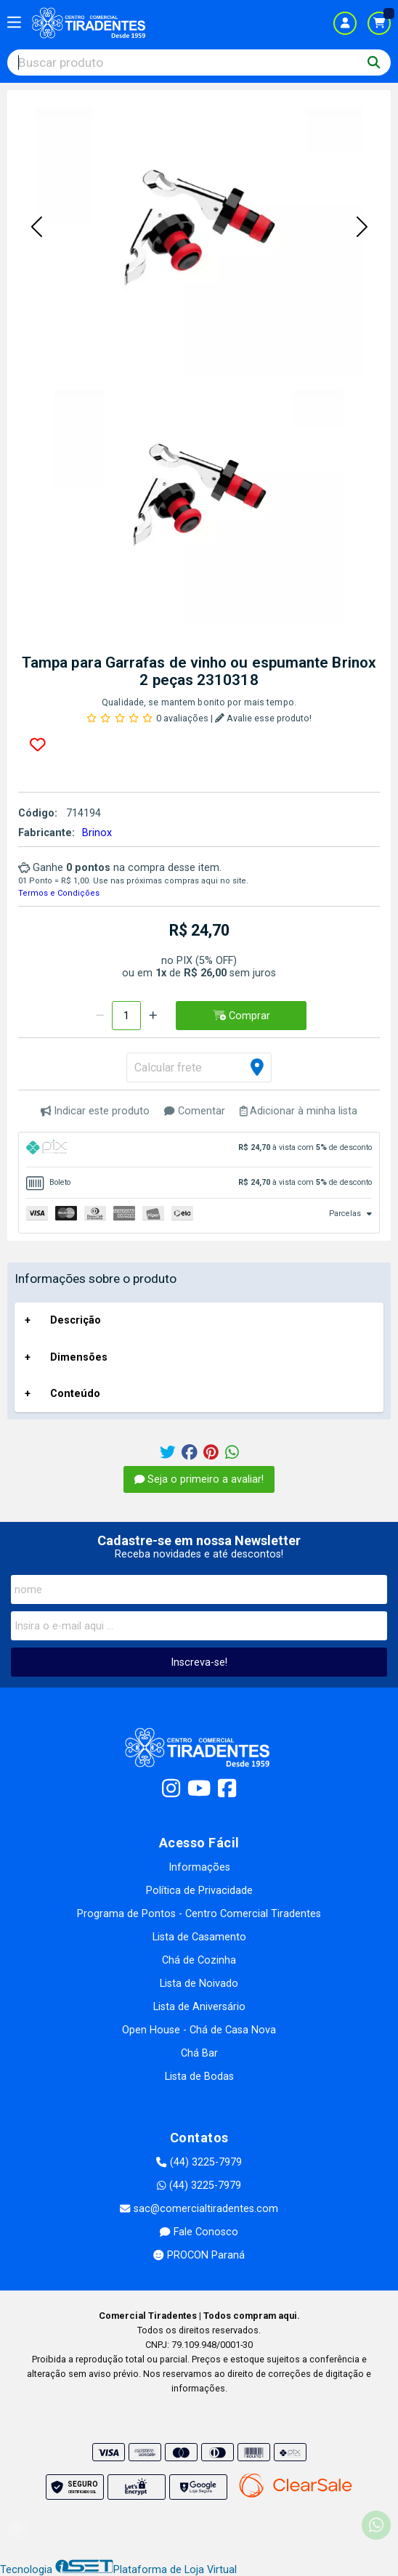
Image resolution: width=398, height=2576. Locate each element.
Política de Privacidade (199, 1890)
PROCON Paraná (198, 2255)
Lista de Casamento (199, 1937)
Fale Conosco (198, 2232)
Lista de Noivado (199, 1983)
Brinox (97, 833)
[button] (36, 227)
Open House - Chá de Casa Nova (199, 2030)
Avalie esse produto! (263, 718)
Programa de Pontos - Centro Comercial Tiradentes (199, 1914)
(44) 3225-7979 (198, 2162)
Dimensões (78, 1357)
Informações (199, 1867)
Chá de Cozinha (199, 1960)
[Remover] (100, 1015)
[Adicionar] (153, 1015)
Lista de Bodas (199, 2076)
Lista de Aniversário (199, 2007)
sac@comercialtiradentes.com (198, 2209)
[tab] (199, 1150)
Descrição (75, 1320)
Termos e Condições (58, 893)
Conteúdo (75, 1394)
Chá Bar (199, 2053)
